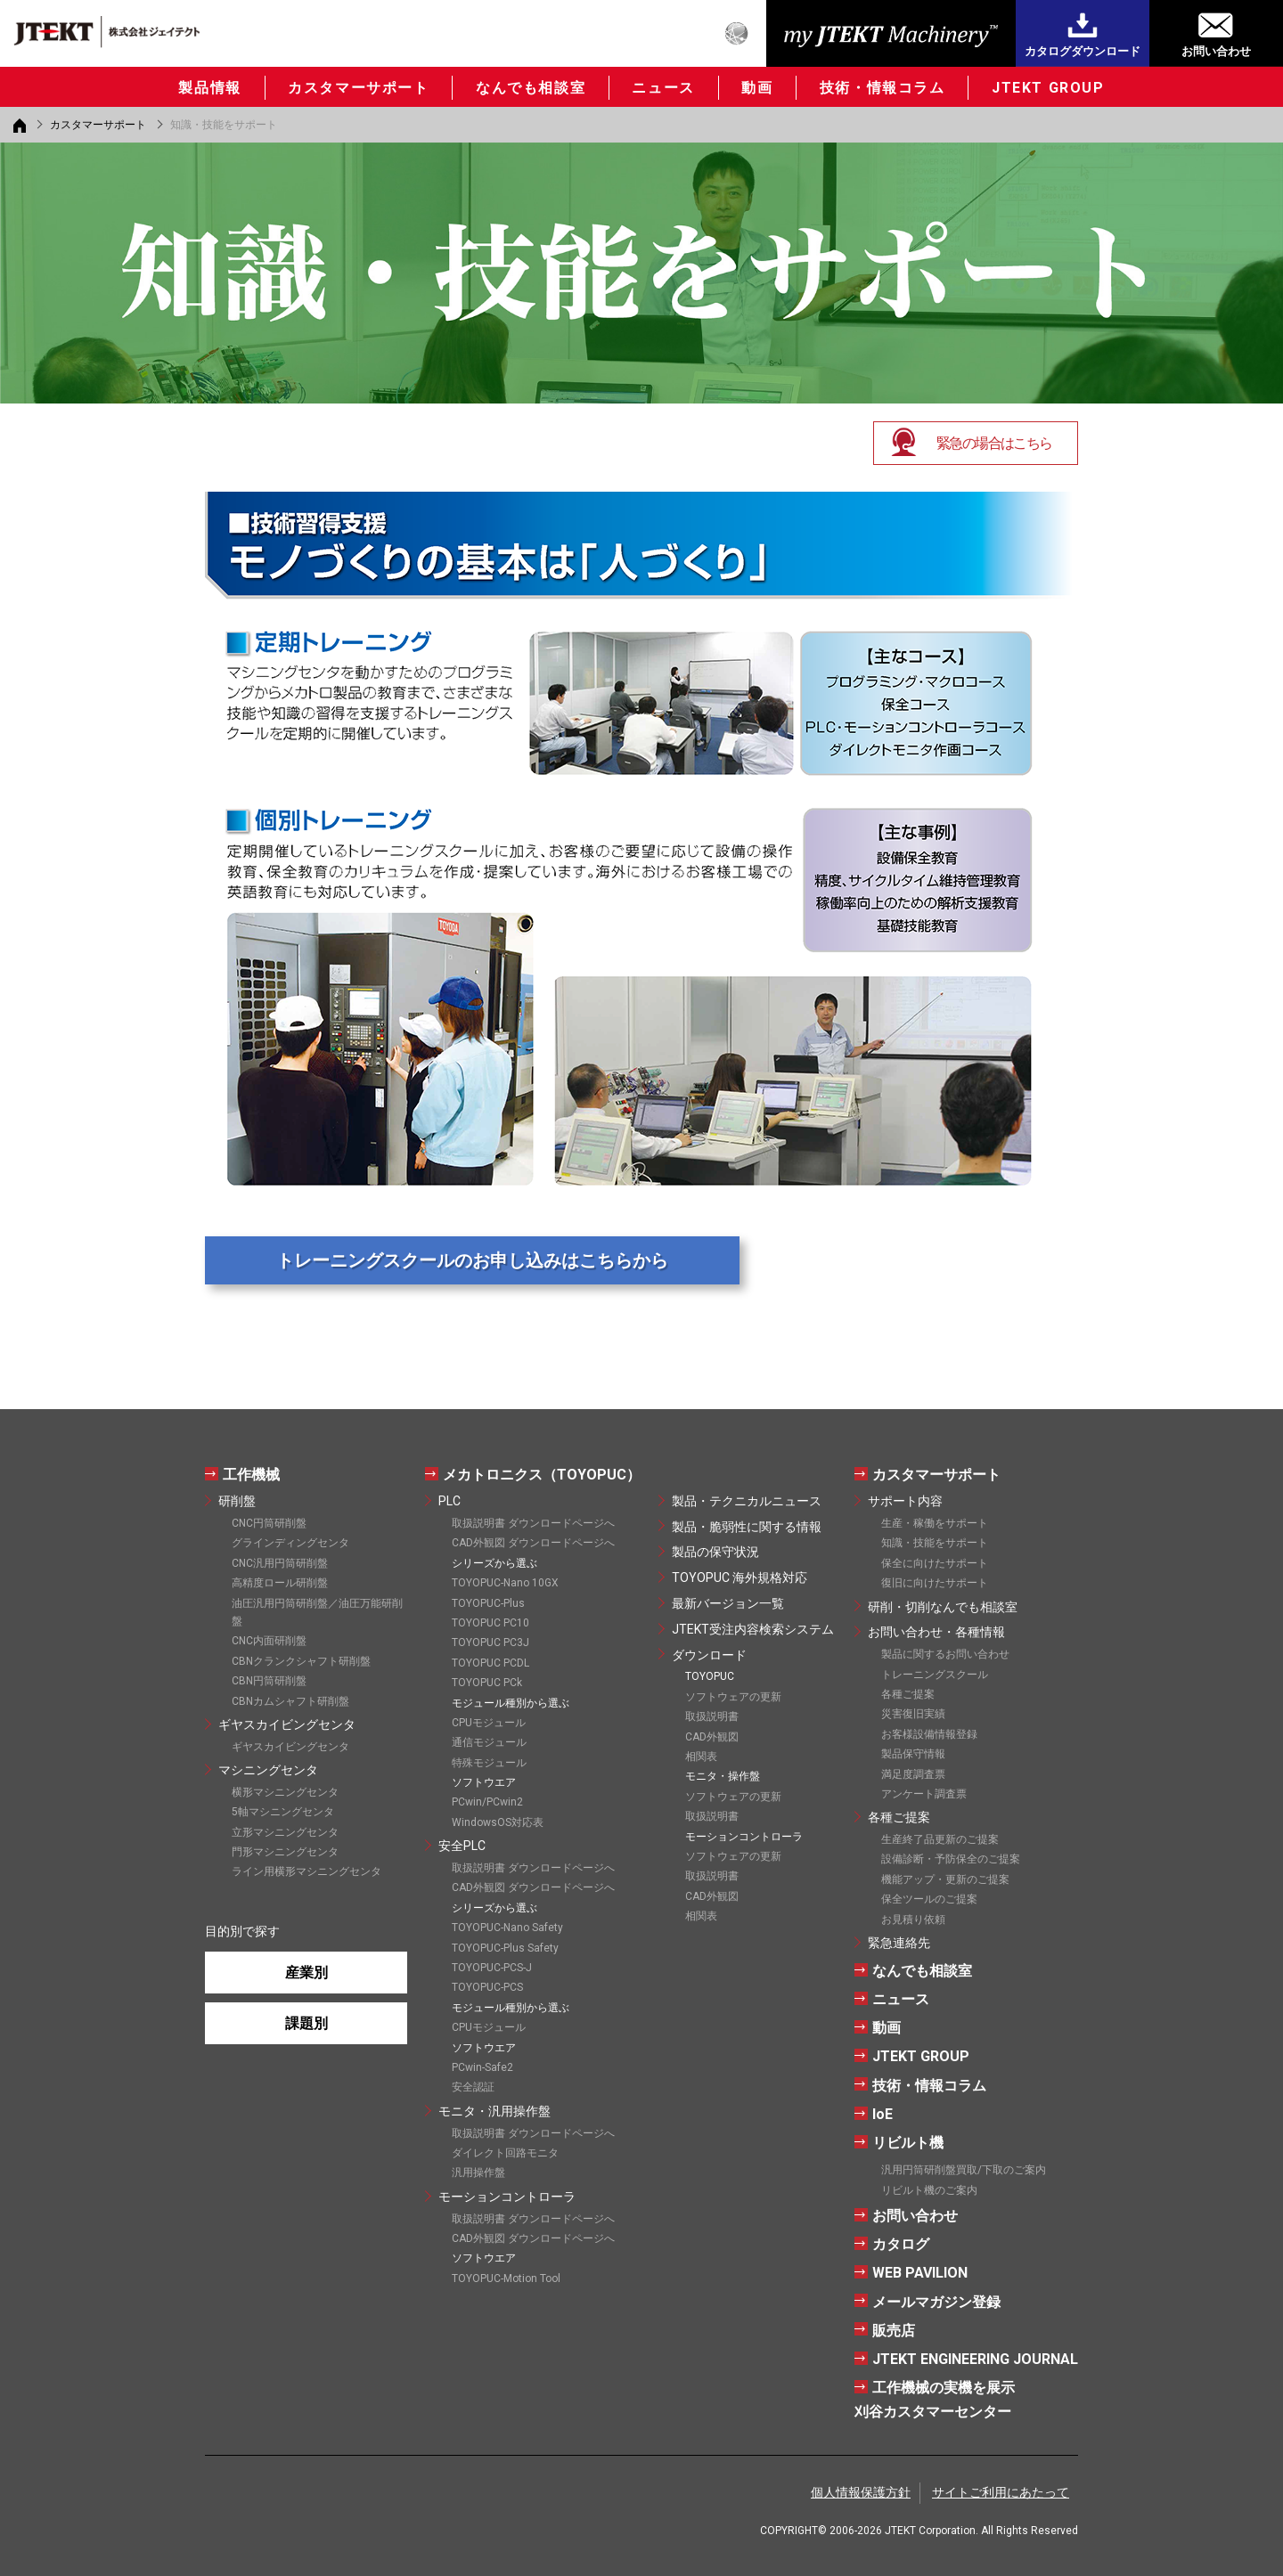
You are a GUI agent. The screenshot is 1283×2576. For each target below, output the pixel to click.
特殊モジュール (489, 1763)
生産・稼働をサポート (934, 1523)
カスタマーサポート (358, 87)
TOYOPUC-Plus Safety (505, 1948)
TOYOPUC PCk (487, 1682)
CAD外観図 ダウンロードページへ (533, 1543)
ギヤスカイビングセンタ (286, 1724)
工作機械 (251, 1474)
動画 (756, 87)
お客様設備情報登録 (929, 1734)
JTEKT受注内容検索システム (753, 1629)
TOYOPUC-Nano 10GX (505, 1583)
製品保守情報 (913, 1754)
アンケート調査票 (924, 1794)
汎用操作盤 (478, 2172)
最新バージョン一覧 (728, 1603)
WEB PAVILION (920, 2272)
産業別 (306, 1972)
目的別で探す (242, 1931)
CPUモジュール (489, 1722)
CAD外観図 (712, 1737)
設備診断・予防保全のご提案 (950, 1859)
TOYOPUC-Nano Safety (507, 1927)
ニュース (663, 87)
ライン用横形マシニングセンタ (306, 1871)
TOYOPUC (709, 1676)
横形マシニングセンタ (285, 1792)
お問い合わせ (1216, 51)
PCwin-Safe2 (482, 2067)
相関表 (701, 1756)
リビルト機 (908, 2142)
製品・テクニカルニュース (746, 1501)
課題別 (306, 2023)
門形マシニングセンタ (285, 1852)
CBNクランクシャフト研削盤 (301, 1661)
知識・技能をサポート (934, 1543)
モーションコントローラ (507, 2196)
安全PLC (462, 1845)
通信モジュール (489, 1742)
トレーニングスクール (934, 1674)
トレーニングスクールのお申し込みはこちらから (472, 1260)
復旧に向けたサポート (934, 1583)
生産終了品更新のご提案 (940, 1839)
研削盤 (237, 1501)
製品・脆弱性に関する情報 (746, 1527)
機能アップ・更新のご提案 (945, 1879)
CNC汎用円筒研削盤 (280, 1563)
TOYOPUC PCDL (490, 1663)
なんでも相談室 (530, 87)
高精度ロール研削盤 (280, 1583)
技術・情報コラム (882, 87)
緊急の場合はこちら (994, 443)
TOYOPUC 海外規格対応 (739, 1577)
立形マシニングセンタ (285, 1832)
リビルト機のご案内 (929, 2190)
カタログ (900, 2244)
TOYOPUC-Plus (488, 1603)
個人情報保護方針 (861, 2492)
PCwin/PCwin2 (487, 1802)
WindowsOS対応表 (497, 1822)
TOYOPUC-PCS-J (492, 1967)
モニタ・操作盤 (722, 1776)
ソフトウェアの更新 (733, 1697)
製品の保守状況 (715, 1552)
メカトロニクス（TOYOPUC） (542, 1474)
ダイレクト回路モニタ (505, 2153)
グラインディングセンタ (290, 1543)
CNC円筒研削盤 (269, 1523)
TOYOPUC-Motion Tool (506, 2278)
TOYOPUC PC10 (490, 1623)
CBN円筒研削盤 (269, 1681)
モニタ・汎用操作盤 (494, 2111)
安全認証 (473, 2087)
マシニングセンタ (268, 1770)
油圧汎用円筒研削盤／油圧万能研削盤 (317, 1612)
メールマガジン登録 (936, 2302)
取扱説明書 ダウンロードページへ (533, 1523)
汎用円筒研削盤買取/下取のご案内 (963, 2170)
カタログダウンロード (1082, 51)
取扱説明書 (712, 1716)
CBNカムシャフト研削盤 (290, 1701)
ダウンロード (709, 1655)
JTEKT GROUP (1048, 87)
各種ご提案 (908, 1694)
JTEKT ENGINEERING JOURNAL (975, 2359)
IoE (882, 2114)
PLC (449, 1501)
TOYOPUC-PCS (487, 1987)
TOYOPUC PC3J (490, 1642)
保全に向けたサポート (934, 1563)
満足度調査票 (913, 1774)
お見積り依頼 (913, 1919)
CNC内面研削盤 (269, 1640)
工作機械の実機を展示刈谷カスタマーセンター (934, 2399)
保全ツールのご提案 (929, 1899)
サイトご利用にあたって (1000, 2492)
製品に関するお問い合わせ (945, 1654)
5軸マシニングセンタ (283, 1812)
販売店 (893, 2330)
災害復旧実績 (913, 1714)
